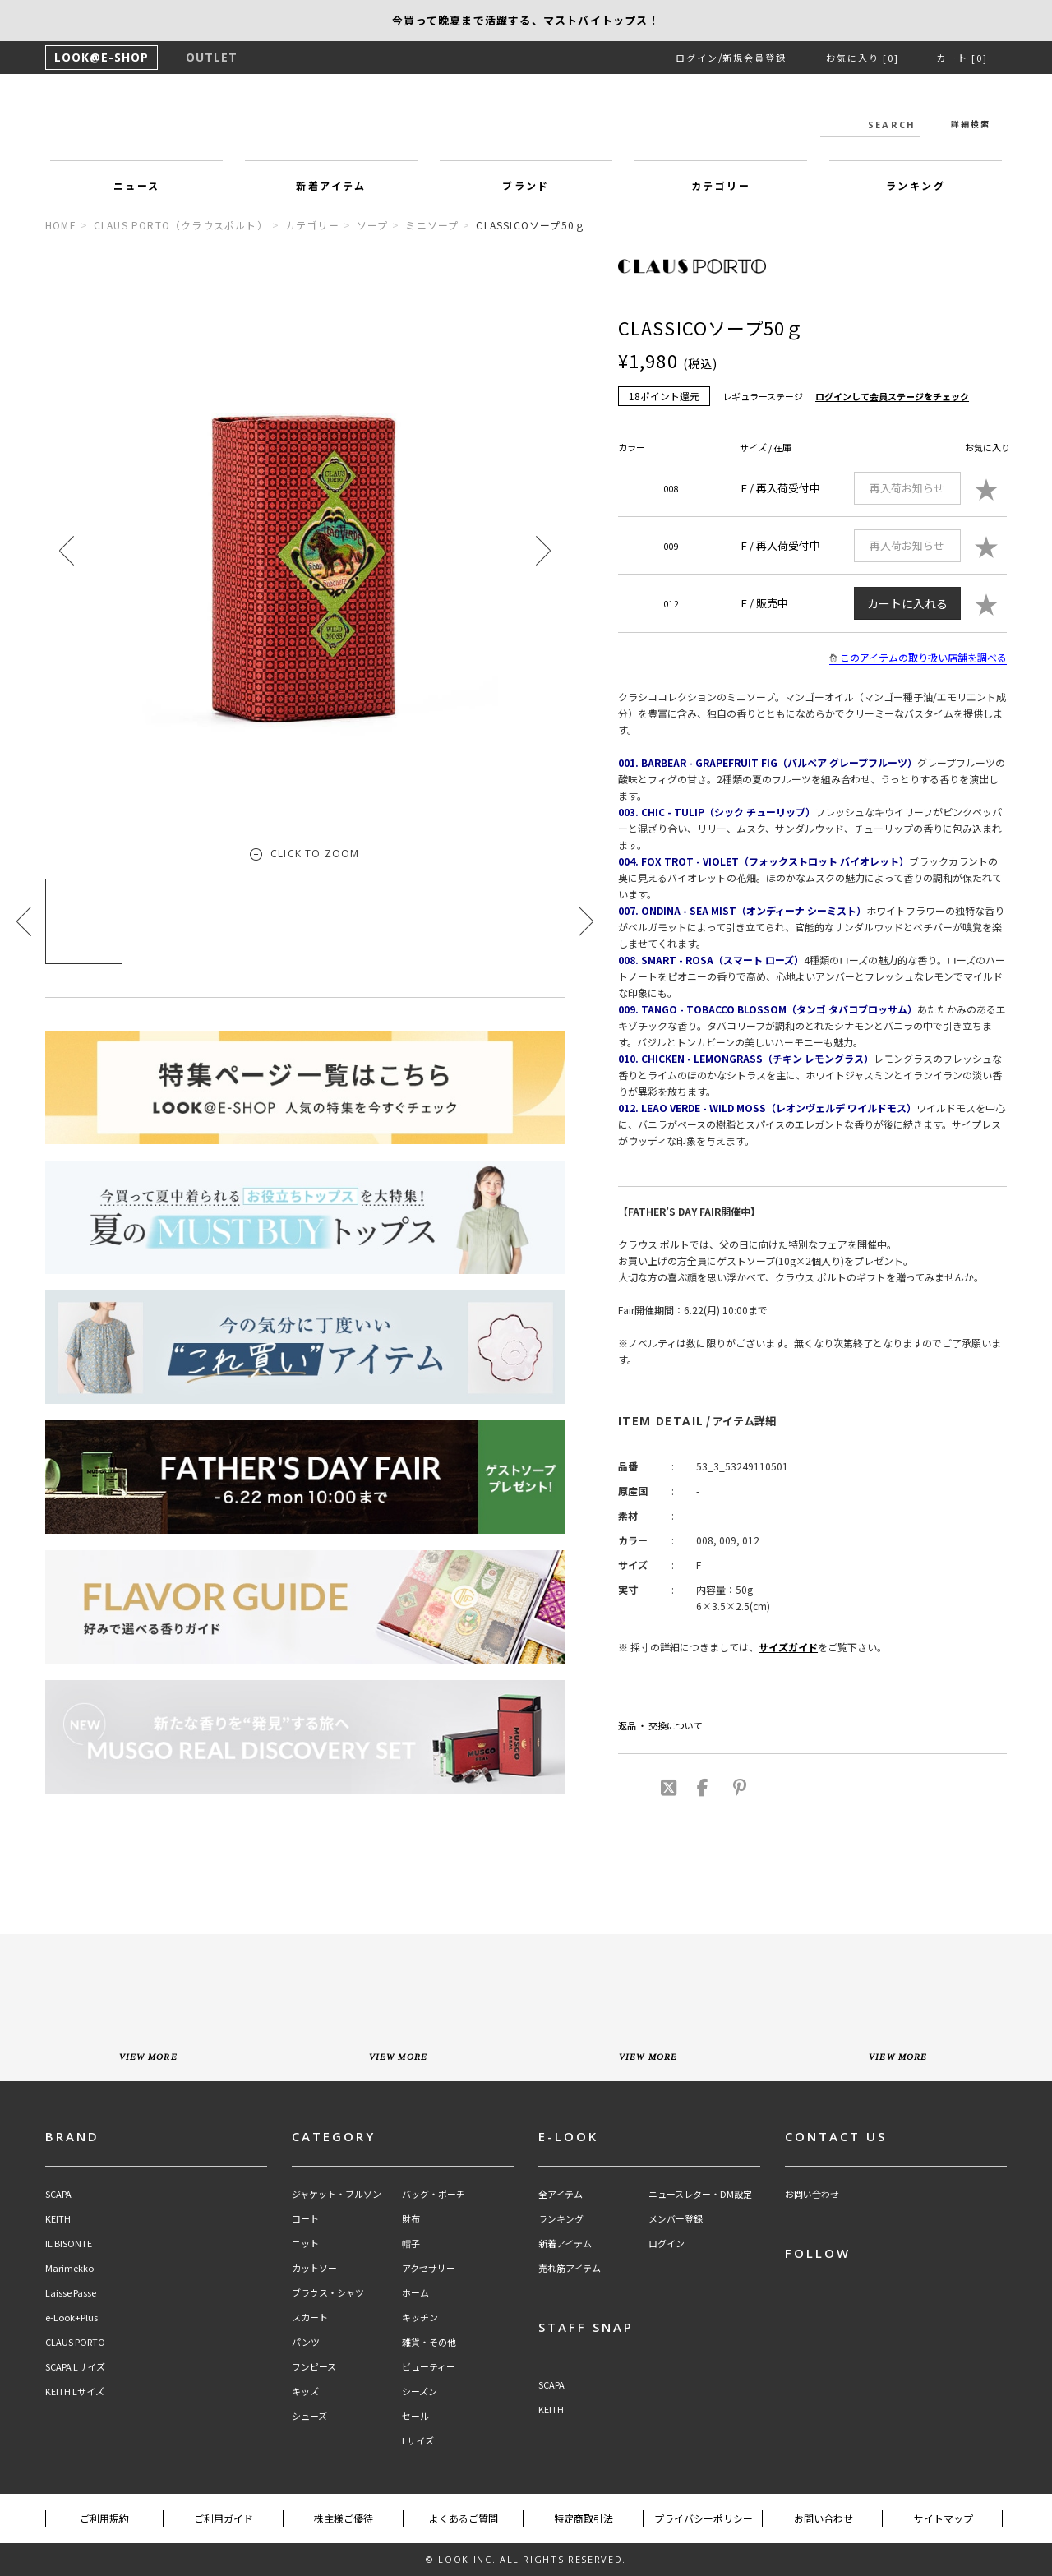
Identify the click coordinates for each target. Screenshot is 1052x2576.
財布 (411, 2218)
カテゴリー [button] (720, 185)
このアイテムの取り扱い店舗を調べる (918, 657)
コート (305, 2218)
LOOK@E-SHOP (101, 57)
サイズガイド (788, 1647)
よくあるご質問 (463, 2518)
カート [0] (962, 57)
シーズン (419, 2391)
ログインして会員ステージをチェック (892, 396)
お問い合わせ (812, 2194)
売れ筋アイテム (569, 2268)
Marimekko (69, 2268)
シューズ (309, 2416)
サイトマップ (943, 2518)
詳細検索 (970, 124)
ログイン (697, 57)
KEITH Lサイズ (74, 2391)
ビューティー (428, 2366)
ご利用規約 (104, 2518)
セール (415, 2416)
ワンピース (314, 2366)
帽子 (411, 2243)
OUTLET (212, 57)
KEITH (58, 2218)
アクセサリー (428, 2268)
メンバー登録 (675, 2218)
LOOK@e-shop (526, 121)
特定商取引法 (583, 2518)
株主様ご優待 (343, 2518)
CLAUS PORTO (75, 2342)
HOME (60, 225)
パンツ (306, 2342)
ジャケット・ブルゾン (336, 2194)
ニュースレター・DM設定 (700, 2194)
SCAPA (58, 2194)
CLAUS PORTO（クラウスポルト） (181, 225)
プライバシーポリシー (703, 2518)
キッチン (420, 2317)
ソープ (373, 225)
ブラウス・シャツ (328, 2292)
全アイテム (560, 2194)
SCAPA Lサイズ (75, 2366)
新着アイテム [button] (331, 185)
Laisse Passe (70, 2292)
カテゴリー (312, 225)
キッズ (305, 2391)
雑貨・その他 (429, 2342)
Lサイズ (418, 2440)
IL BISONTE (68, 2243)
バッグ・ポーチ (433, 2194)
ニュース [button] (136, 185)
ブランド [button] (526, 185)
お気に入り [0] (862, 57)
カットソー (314, 2268)
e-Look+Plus (71, 2317)
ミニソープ (432, 225)
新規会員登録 (754, 57)
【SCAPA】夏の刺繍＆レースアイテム (526, 20)
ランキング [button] (915, 185)
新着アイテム (565, 2243)
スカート (310, 2317)
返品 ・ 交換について (660, 1725)
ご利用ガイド (223, 2518)
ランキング (561, 2218)
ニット (305, 2243)
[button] (543, 550)
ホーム (415, 2292)
